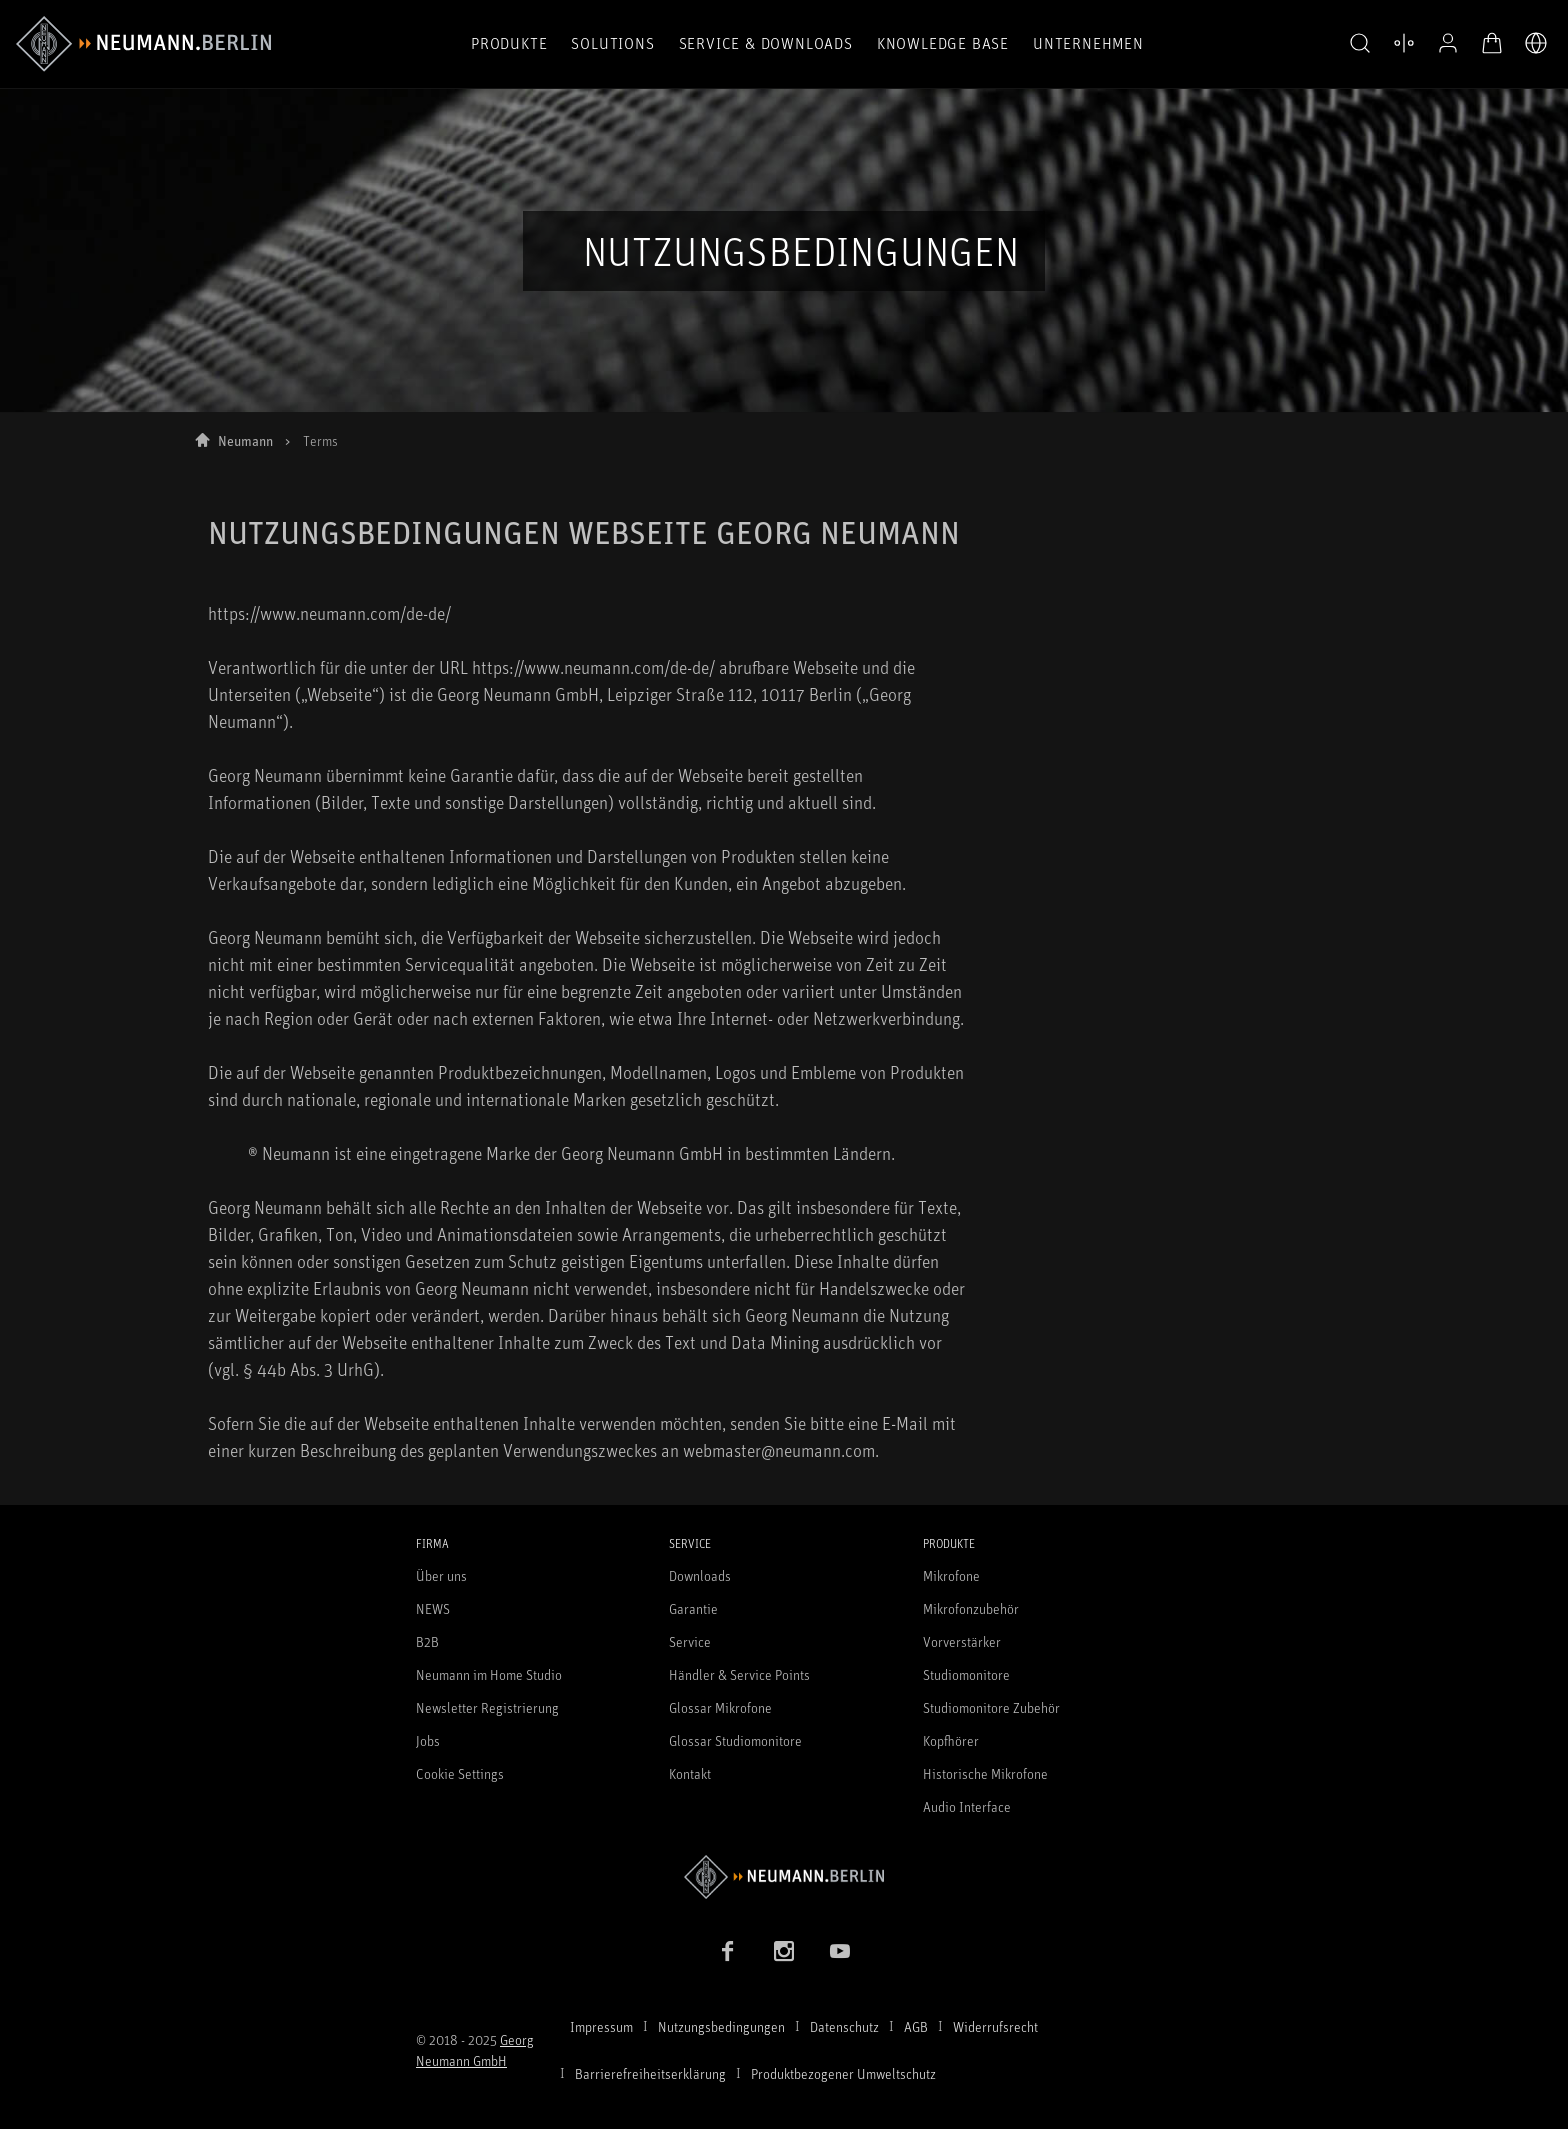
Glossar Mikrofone (720, 1707)
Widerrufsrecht (995, 2026)
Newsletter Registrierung (487, 1707)
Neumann (245, 440)
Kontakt (690, 1773)
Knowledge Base (943, 43)
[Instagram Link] (784, 1951)
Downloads (700, 1575)
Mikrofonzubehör (971, 1608)
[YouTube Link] (840, 1951)
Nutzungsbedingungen (721, 2026)
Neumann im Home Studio (489, 1674)
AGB (916, 2026)
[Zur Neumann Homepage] (784, 1876)
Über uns (441, 1575)
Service (690, 1641)
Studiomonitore (966, 1674)
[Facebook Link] (728, 1951)
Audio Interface (967, 1806)
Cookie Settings (460, 1773)
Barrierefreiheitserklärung (650, 2073)
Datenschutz (844, 2026)
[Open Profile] (1448, 43)
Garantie (693, 1608)
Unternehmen (1088, 43)
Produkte (509, 43)
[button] (1360, 44)
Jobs (428, 1740)
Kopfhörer (951, 1740)
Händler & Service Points (739, 1674)
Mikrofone (951, 1575)
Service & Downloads (766, 43)
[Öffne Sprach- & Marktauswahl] (1536, 43)
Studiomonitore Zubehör (991, 1707)
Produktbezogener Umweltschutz (843, 2073)
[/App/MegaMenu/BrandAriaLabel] (143, 44)
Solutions (612, 43)
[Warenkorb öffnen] (1492, 43)
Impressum (601, 2026)
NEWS (433, 1608)
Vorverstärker (962, 1641)
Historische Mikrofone (985, 1773)
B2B (427, 1641)
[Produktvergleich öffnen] (1404, 43)
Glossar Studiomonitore (735, 1740)
